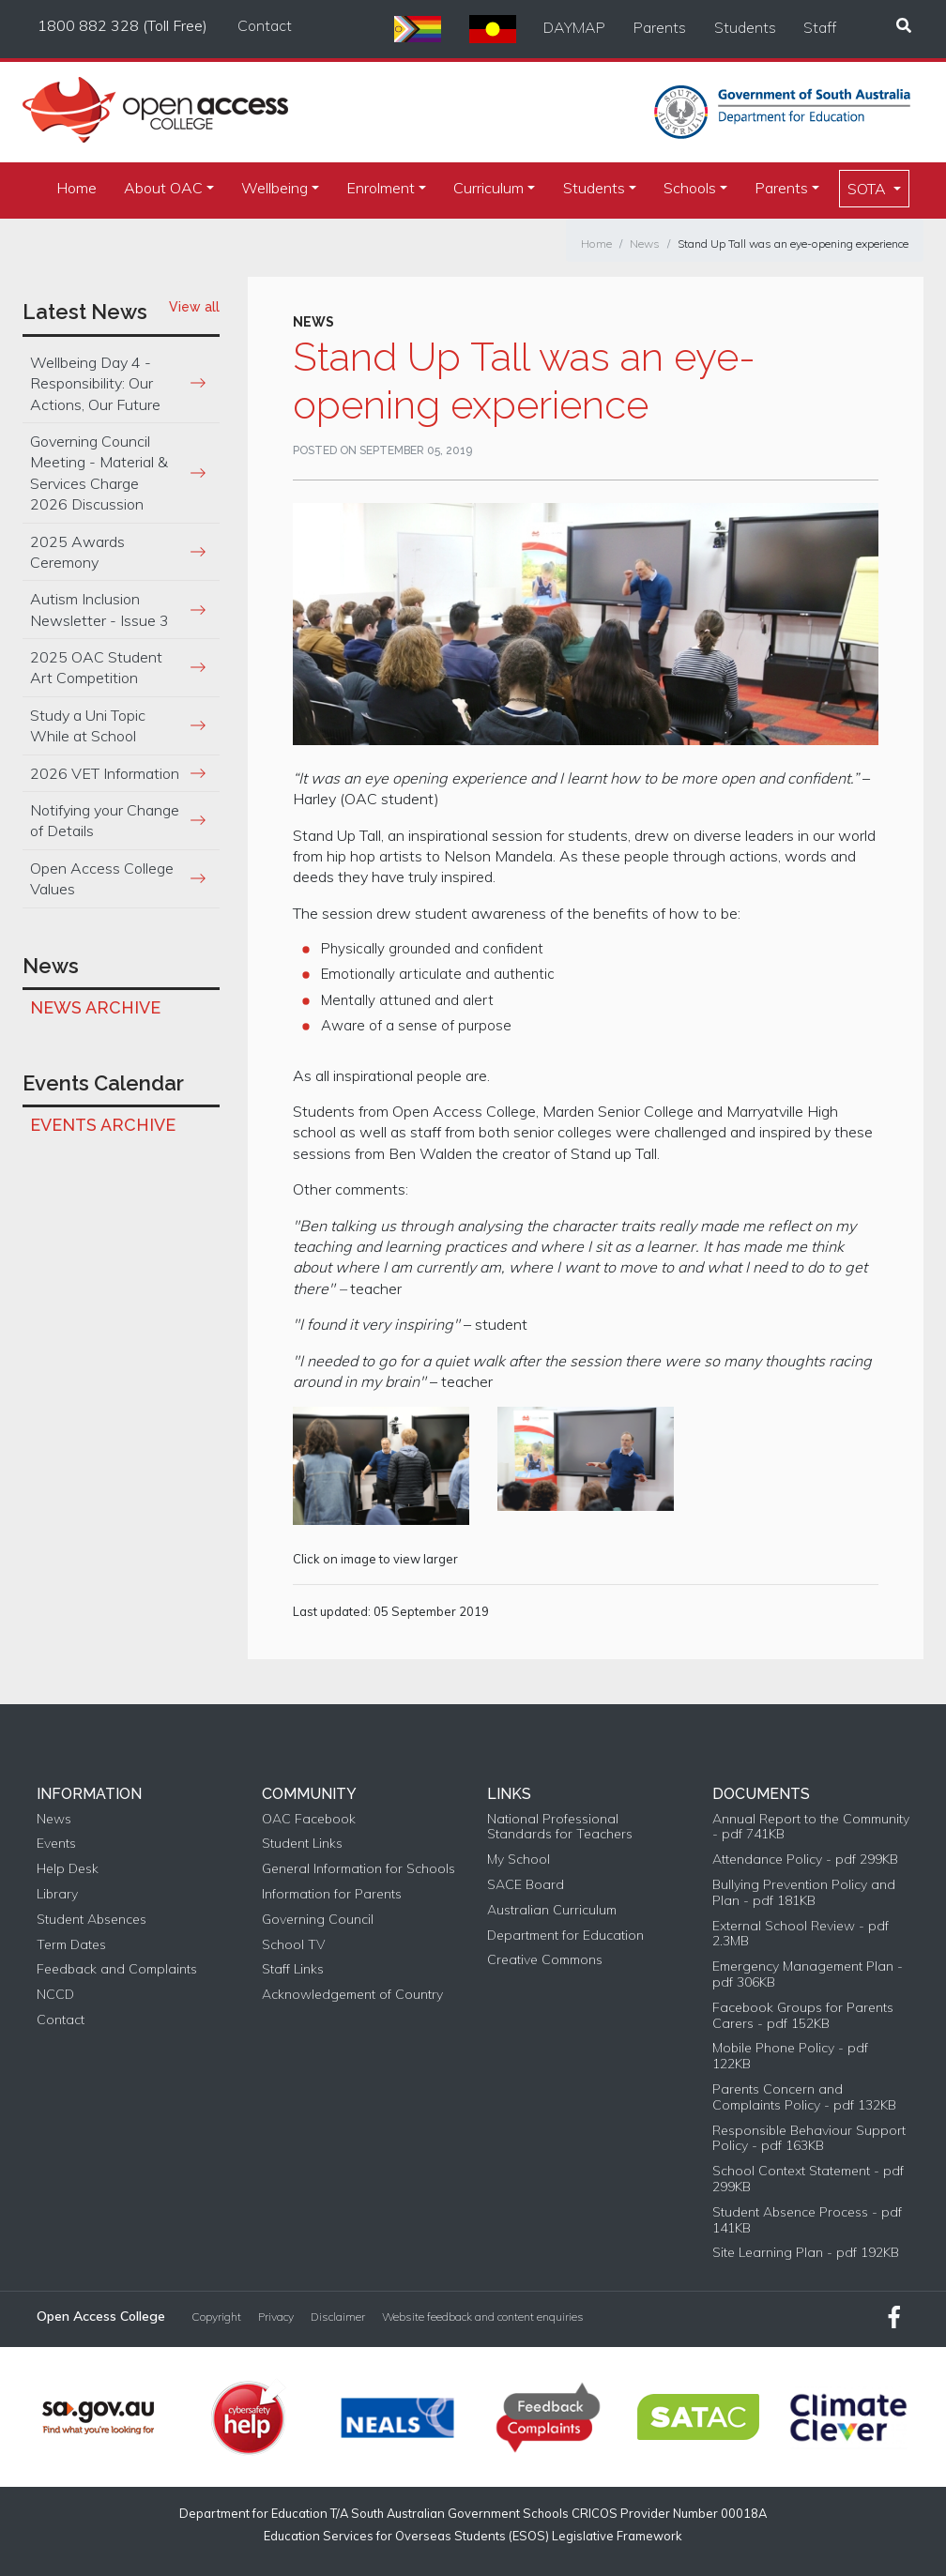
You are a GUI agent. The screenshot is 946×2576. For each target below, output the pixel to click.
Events (56, 1844)
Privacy (276, 2317)
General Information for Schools (358, 1869)
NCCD (55, 1995)
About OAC (163, 187)
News (645, 243)
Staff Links (293, 1969)
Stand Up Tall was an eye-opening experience (793, 243)
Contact (264, 25)
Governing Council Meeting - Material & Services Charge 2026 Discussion (99, 472)
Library (57, 1894)
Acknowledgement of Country (352, 1995)
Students (745, 27)
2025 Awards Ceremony (77, 552)
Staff (819, 27)
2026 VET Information (104, 773)
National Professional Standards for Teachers (560, 1827)
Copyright (216, 2317)
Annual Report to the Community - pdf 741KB (810, 1827)
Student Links (302, 1844)
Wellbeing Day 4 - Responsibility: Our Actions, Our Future (95, 383)
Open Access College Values (102, 878)
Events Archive (102, 1125)
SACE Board (525, 1885)
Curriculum (488, 187)
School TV (293, 1945)
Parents (659, 27)
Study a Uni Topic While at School (87, 725)
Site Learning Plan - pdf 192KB (805, 2253)
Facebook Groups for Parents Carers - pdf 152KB (802, 2016)
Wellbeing (274, 187)
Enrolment (380, 187)
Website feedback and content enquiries (483, 2317)
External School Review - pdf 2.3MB (800, 1934)
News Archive (95, 1007)
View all (194, 306)
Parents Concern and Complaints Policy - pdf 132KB (804, 2097)
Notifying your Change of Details (104, 820)
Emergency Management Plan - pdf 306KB (807, 1974)
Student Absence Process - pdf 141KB (807, 2220)
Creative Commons (545, 1960)
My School (518, 1859)
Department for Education (565, 1935)
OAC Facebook (309, 1819)
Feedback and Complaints (117, 1969)
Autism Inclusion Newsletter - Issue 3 (99, 609)
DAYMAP (574, 27)
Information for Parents (332, 1894)
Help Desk (68, 1869)
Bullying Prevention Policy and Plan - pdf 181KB (803, 1893)
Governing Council (318, 1920)
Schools (690, 187)
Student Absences (91, 1920)
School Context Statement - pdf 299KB (808, 2179)
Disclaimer (338, 2317)
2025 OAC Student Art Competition (96, 667)
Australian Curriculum (552, 1910)
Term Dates (71, 1945)
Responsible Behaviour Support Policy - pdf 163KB (809, 2139)
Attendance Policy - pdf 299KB (805, 1859)
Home (76, 187)
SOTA (868, 188)
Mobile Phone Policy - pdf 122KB (790, 2056)
